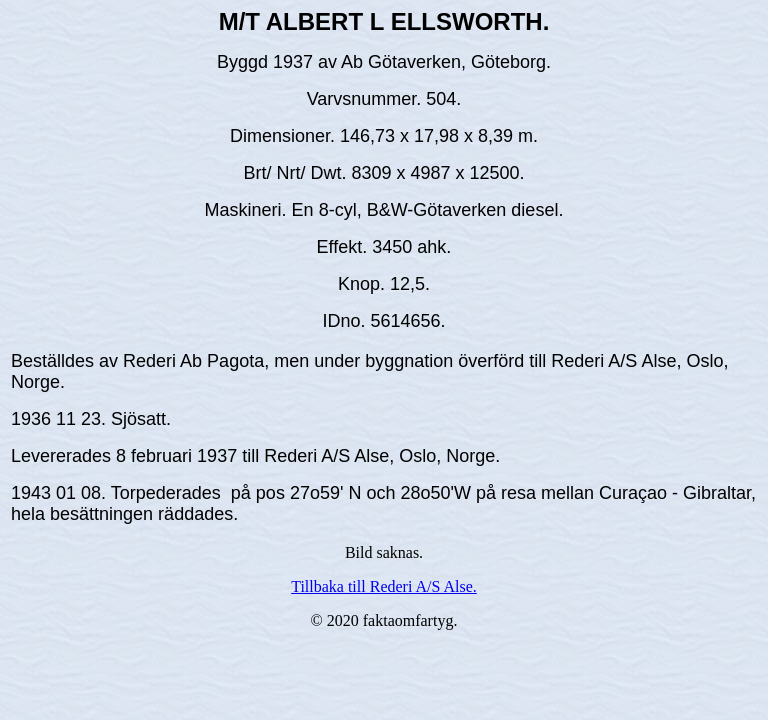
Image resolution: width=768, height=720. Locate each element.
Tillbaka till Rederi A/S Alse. (384, 586)
